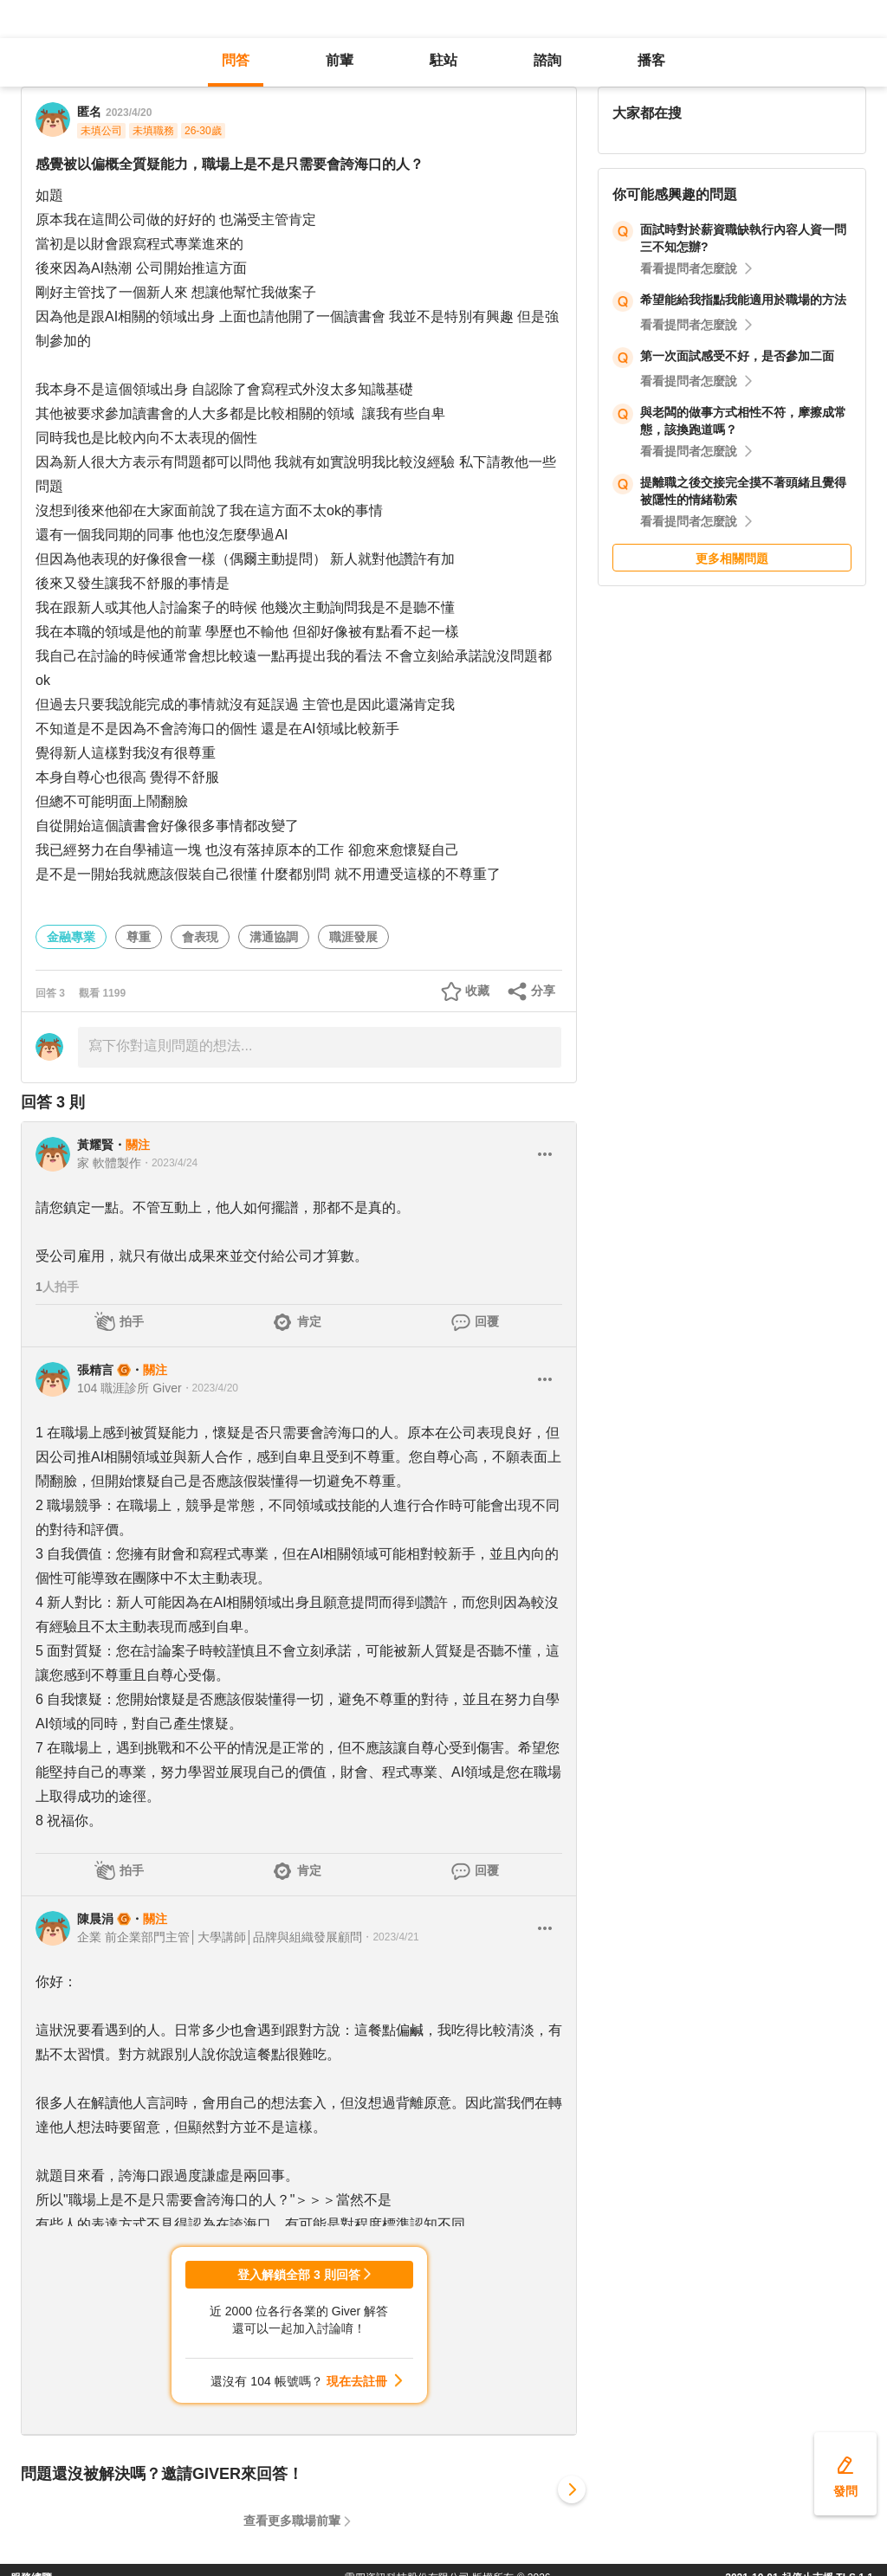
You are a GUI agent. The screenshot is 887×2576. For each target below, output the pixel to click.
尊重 (138, 937)
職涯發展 (353, 937)
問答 (235, 60)
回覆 (487, 1321)
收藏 (477, 990)
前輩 (339, 60)
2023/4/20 (129, 113)
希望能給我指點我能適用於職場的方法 (743, 300)
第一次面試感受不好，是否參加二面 (737, 356)
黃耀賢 (95, 1145)
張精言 (95, 1370)
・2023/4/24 (169, 1163)
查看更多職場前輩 (291, 2521)
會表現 (200, 937)
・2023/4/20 (210, 1388)
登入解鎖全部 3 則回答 (298, 2275)
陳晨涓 (95, 1919)
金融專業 (71, 937)
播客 (651, 60)
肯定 (309, 1321)
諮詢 (547, 60)
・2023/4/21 (390, 1937)
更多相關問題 (732, 558)
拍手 (132, 1321)
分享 (543, 990)
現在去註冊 (357, 2381)
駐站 (443, 60)
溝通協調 (273, 937)
